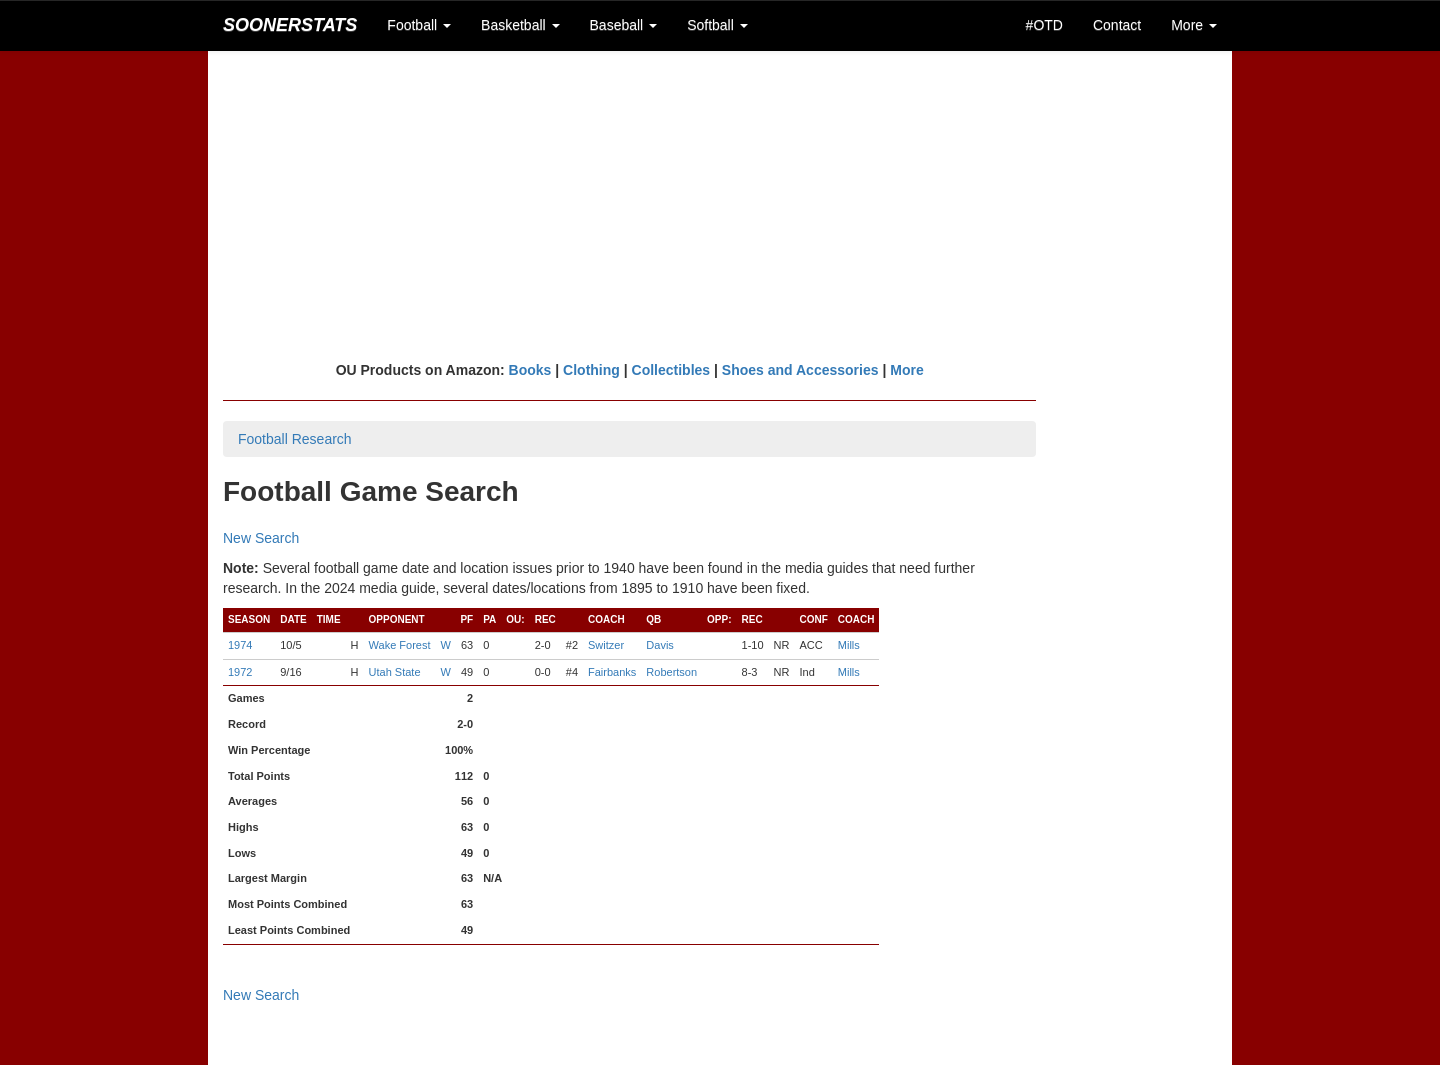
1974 (240, 645)
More (906, 370)
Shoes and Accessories (800, 370)
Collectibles (671, 370)
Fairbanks (612, 672)
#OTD (1044, 25)
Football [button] (419, 25)
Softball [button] (717, 25)
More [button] (1194, 25)
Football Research (295, 439)
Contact (1117, 25)
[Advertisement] (720, 205)
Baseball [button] (624, 25)
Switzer (606, 645)
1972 (240, 672)
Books (530, 370)
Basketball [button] (520, 25)
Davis (660, 645)
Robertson (671, 672)
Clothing (591, 370)
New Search (261, 538)
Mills (849, 645)
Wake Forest (400, 645)
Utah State (395, 672)
